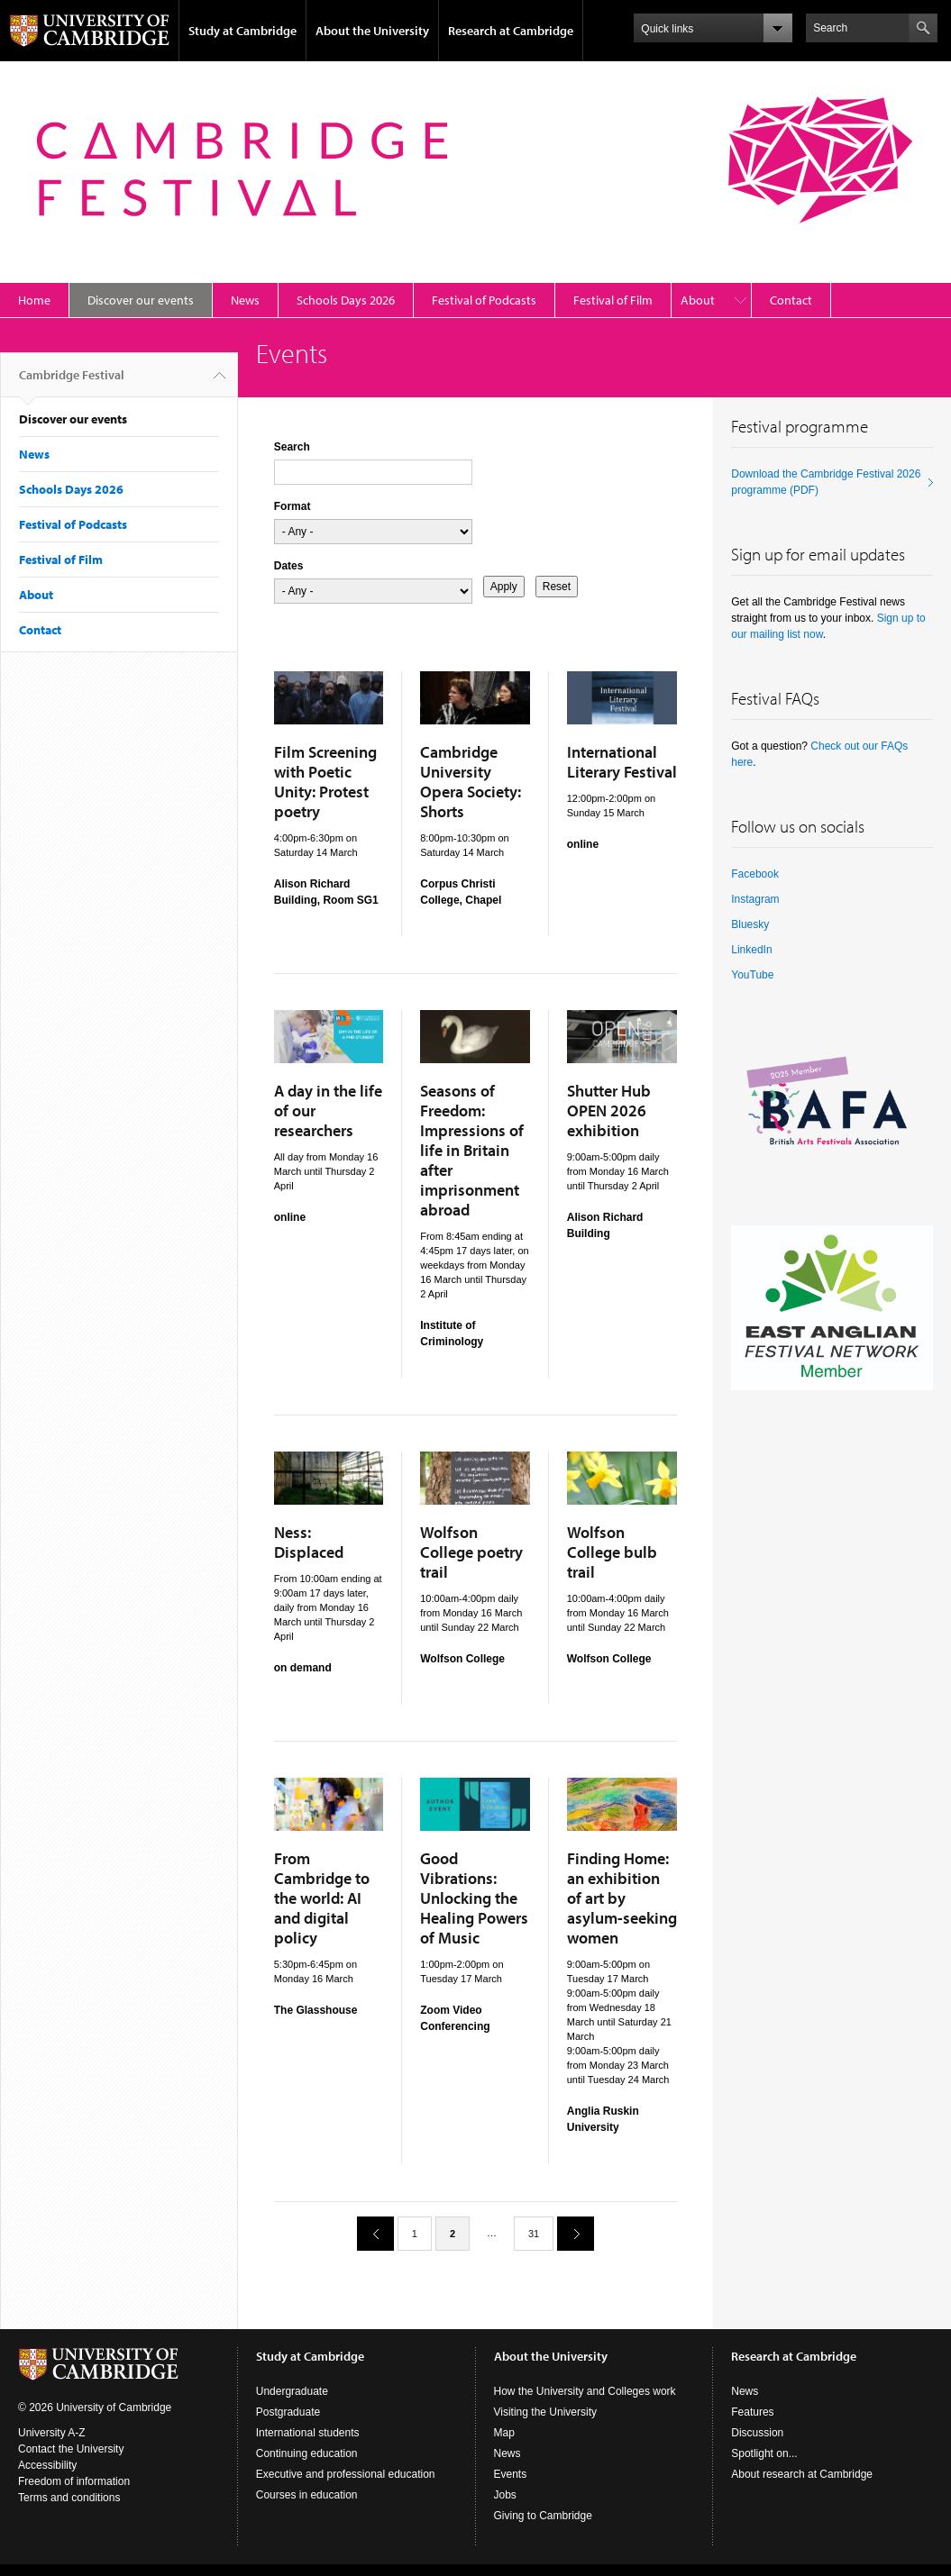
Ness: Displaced (308, 1542)
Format (292, 506)
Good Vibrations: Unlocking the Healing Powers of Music (474, 1898)
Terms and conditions (69, 2497)
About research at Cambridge (802, 2474)
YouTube (752, 975)
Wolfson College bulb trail (612, 1552)
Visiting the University (546, 2412)
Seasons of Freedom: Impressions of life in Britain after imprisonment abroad (472, 1150)
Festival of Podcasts (484, 300)
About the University (372, 31)
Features (752, 2412)
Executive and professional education (345, 2474)
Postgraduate (288, 2412)
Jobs (505, 2495)
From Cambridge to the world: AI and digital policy (322, 1898)
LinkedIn (751, 949)
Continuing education (307, 2453)
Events (510, 2474)
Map (504, 2432)
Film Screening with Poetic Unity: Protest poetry (325, 782)
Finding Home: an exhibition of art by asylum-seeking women (622, 1898)
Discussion (757, 2432)
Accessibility (47, 2465)
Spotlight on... (764, 2453)
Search (292, 447)
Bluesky (750, 924)
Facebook (755, 874)
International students (308, 2432)
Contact (791, 300)
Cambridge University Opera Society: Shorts (470, 782)
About (698, 300)
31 (533, 2233)
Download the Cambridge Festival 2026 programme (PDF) (825, 482)
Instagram (755, 899)
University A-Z (52, 2432)
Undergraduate (292, 2391)
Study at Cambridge (242, 31)
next (569, 2233)
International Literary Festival (622, 762)
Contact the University (70, 2449)
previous (368, 2233)
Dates (289, 566)
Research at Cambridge (510, 31)
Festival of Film (613, 300)
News (245, 300)
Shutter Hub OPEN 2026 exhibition (609, 1110)
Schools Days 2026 (346, 300)
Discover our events (140, 300)
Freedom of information (74, 2481)
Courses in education (307, 2495)
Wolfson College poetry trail (471, 1552)
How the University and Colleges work (585, 2391)
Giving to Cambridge (543, 2515)
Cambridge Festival (71, 382)
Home (34, 300)
